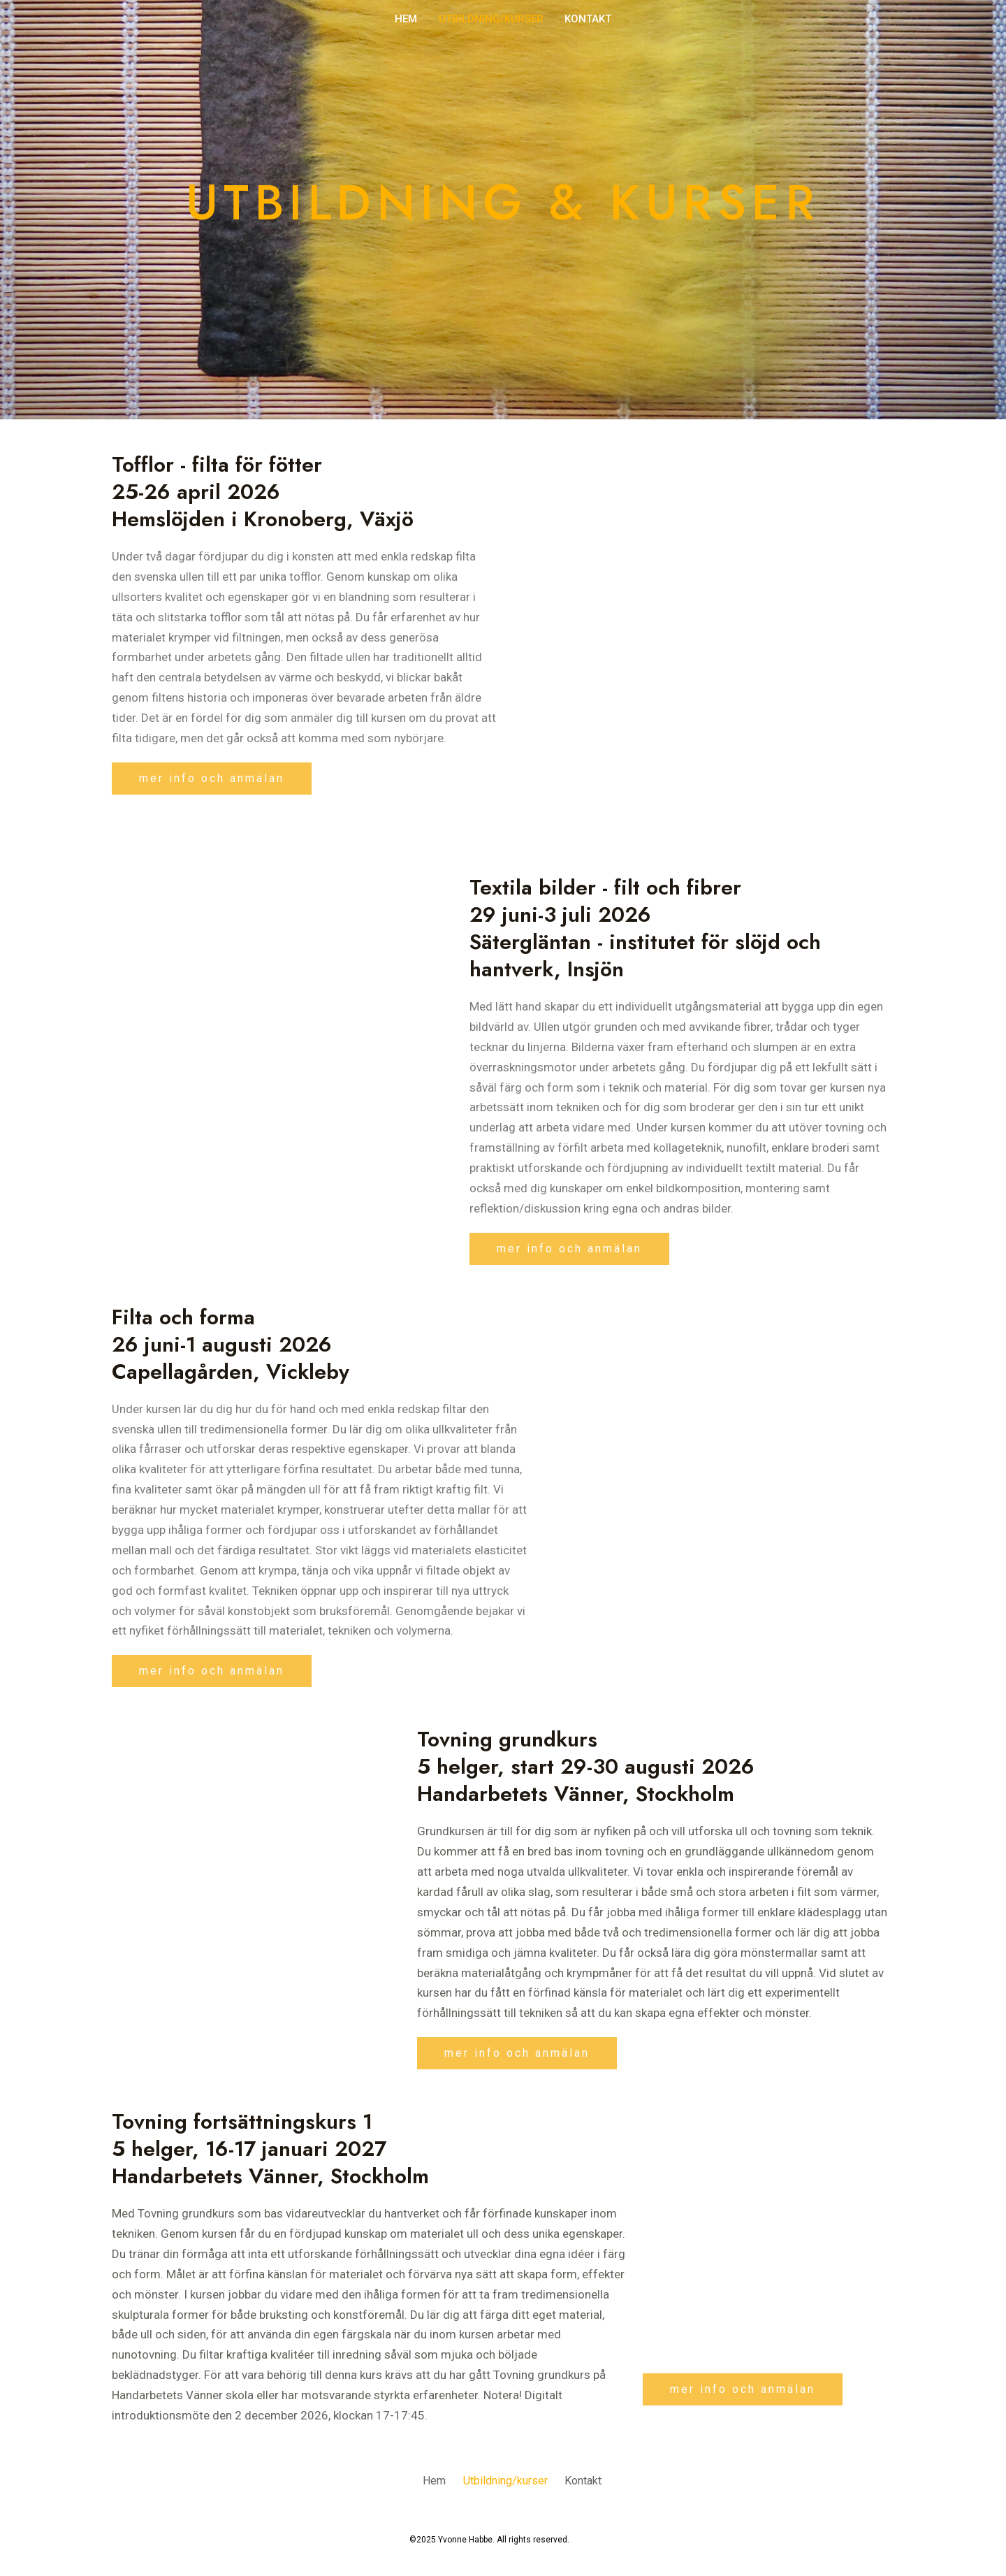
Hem (406, 19)
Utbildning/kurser (491, 19)
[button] (212, 778)
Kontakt (587, 19)
